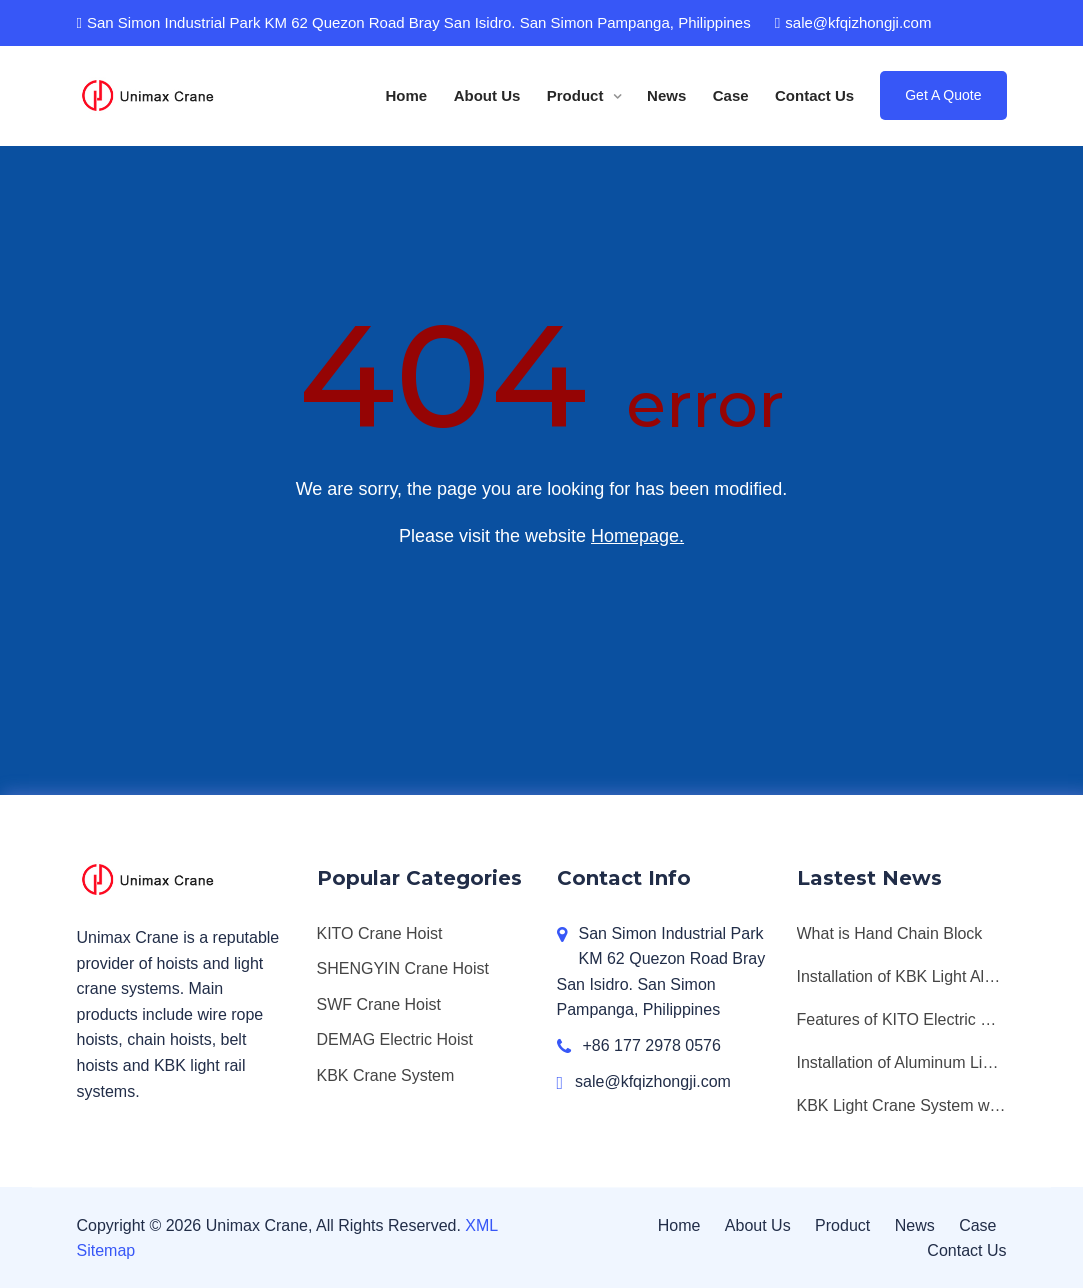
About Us (487, 95)
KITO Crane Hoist (380, 933)
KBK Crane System (386, 1075)
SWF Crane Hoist (379, 1004)
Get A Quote (943, 95)
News (666, 95)
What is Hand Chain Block (890, 933)
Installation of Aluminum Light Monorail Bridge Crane (902, 1062)
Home (407, 95)
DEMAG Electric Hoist (395, 1039)
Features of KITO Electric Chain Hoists (902, 1019)
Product (577, 95)
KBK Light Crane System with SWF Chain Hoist (902, 1105)
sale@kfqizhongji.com (853, 22)
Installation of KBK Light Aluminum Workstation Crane (902, 976)
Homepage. (637, 536)
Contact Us (814, 95)
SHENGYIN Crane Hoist (403, 968)
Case (731, 95)
